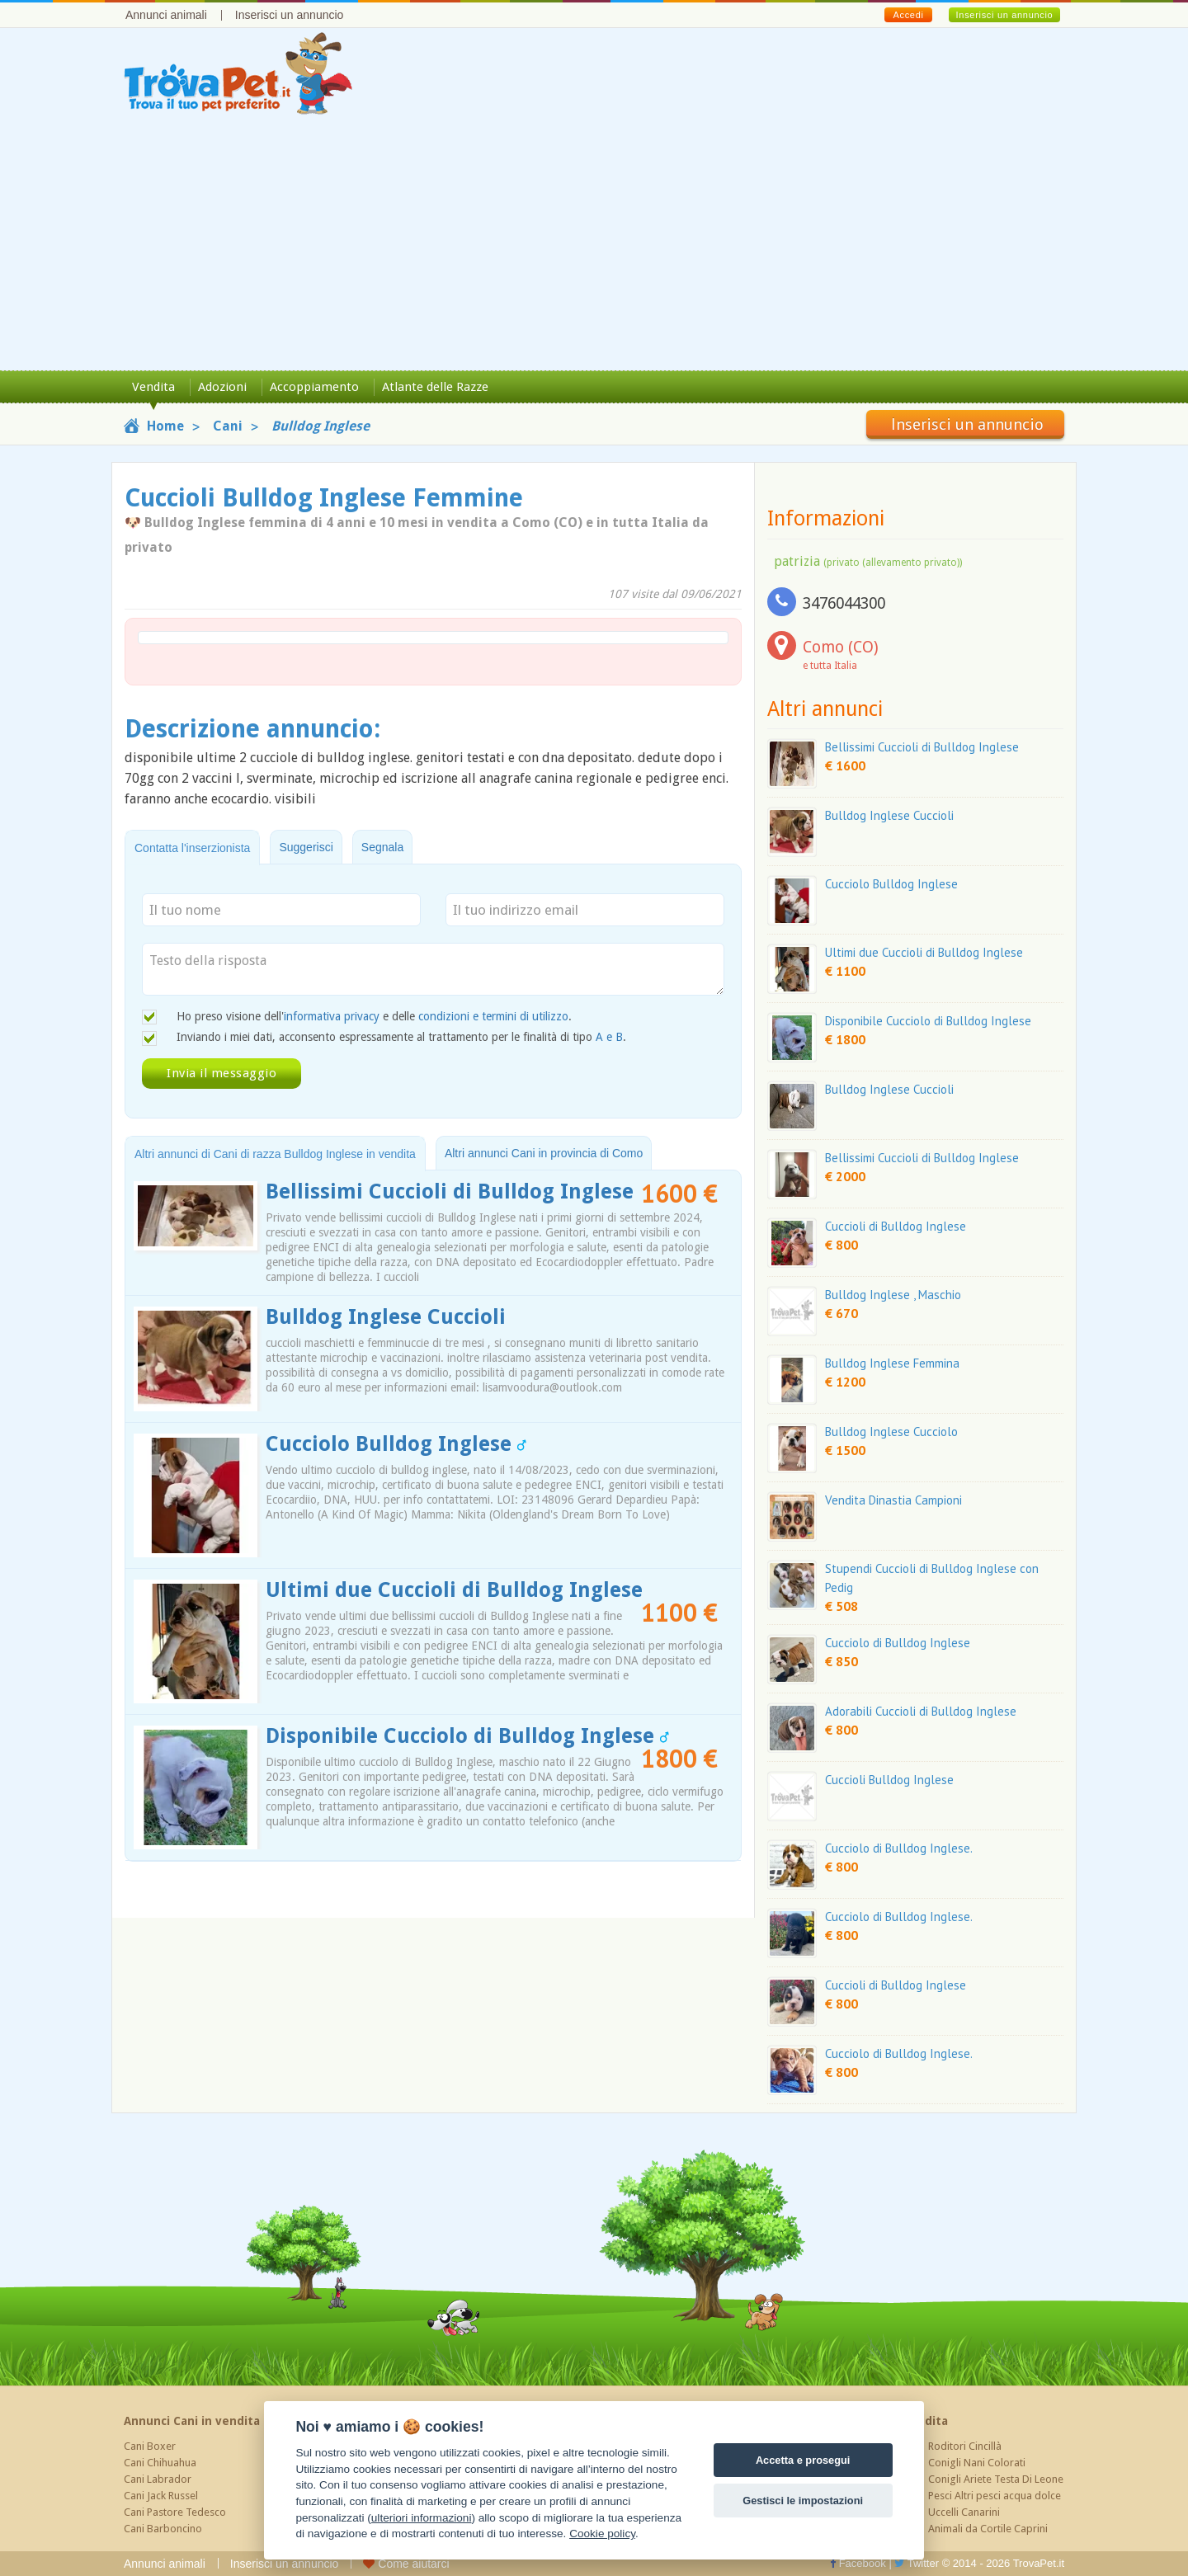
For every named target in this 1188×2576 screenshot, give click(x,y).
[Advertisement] (594, 246)
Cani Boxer (150, 2446)
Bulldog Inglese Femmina (892, 1363)
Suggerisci (305, 847)
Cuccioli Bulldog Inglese (889, 1779)
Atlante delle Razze (435, 386)
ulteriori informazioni (421, 2518)
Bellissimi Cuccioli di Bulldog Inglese (450, 1191)
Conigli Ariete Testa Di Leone (995, 2479)
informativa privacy (332, 1016)
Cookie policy (602, 2533)
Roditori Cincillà (965, 2446)
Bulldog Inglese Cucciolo (891, 1431)
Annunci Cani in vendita (192, 2421)
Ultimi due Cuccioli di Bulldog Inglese (454, 1590)
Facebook (858, 2563)
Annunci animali (166, 14)
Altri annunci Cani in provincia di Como (544, 1153)
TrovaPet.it (1038, 2563)
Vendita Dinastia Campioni (893, 1500)
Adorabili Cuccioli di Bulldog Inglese (920, 1711)
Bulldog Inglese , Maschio (893, 1294)
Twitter (916, 2563)
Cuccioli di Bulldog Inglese (895, 1226)
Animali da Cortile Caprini (988, 2528)
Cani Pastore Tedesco (175, 2512)
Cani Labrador (157, 2479)
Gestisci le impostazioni (802, 2500)
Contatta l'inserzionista (192, 848)
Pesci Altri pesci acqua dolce (994, 2495)
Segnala (382, 847)
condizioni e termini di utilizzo (493, 1016)
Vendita (153, 386)
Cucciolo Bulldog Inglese (396, 1444)
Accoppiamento (314, 386)
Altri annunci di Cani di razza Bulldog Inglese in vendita (275, 1154)
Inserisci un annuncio (289, 14)
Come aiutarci (406, 2563)
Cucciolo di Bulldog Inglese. (899, 1848)
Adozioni (222, 386)
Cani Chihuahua (160, 2462)
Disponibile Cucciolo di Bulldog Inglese (467, 1736)
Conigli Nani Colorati (976, 2462)
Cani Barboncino (163, 2528)
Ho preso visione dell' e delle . (374, 1016)
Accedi (908, 15)
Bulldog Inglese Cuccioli (386, 1317)
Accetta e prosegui (803, 2460)
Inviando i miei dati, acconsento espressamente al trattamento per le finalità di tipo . (401, 1036)
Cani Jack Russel (161, 2495)
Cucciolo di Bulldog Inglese (897, 1643)
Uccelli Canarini (964, 2512)
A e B (609, 1036)
